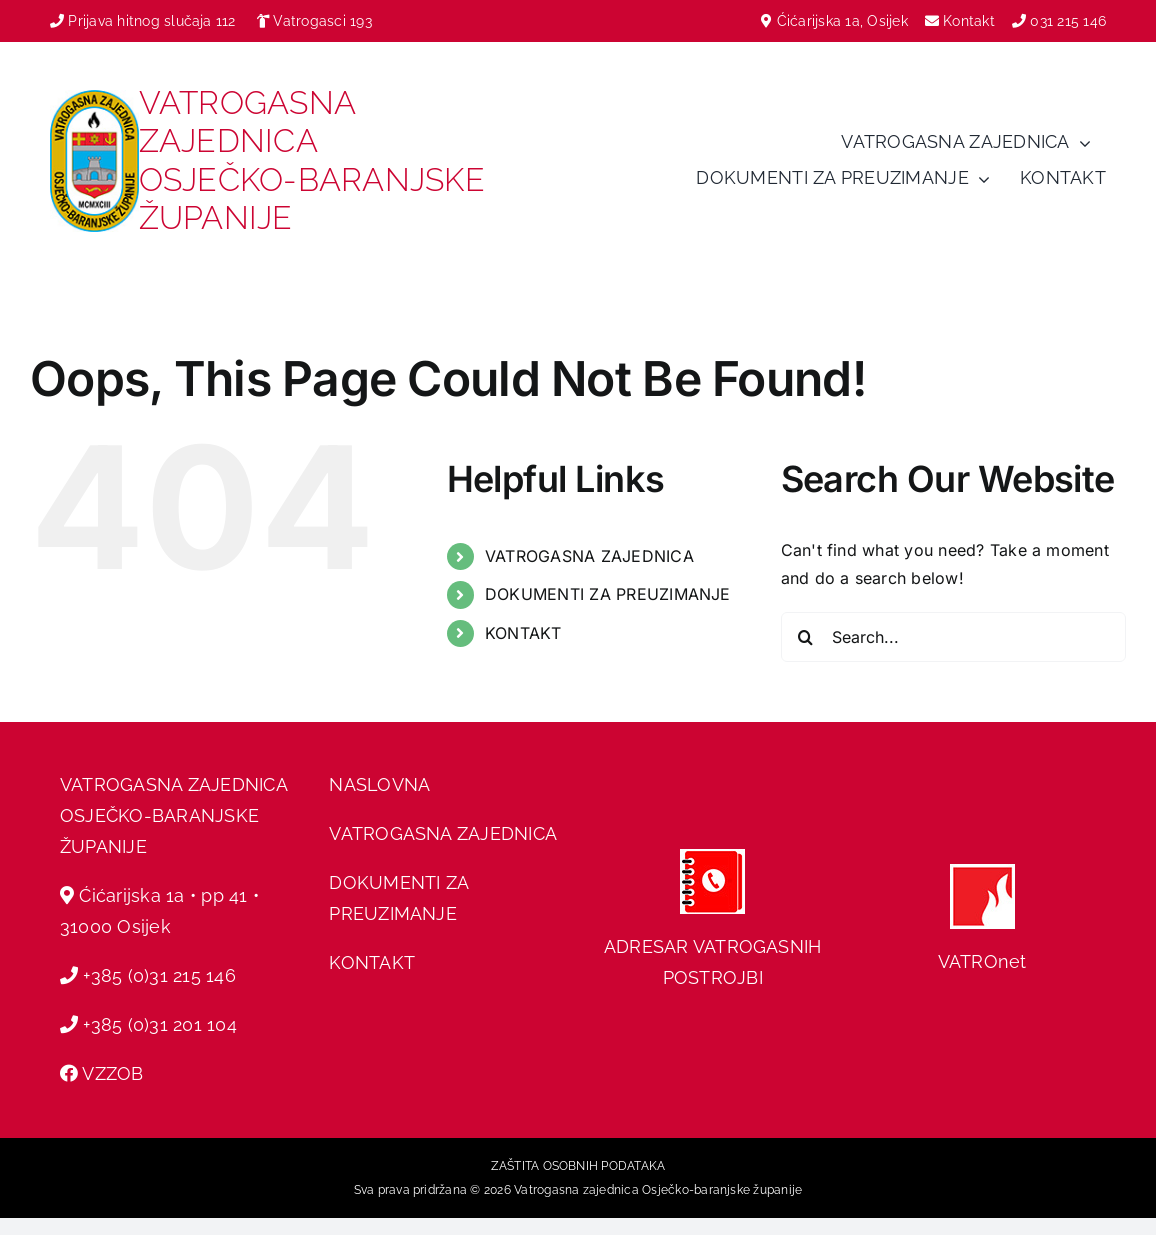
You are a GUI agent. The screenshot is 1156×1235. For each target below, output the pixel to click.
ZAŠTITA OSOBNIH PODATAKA (578, 1166)
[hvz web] (982, 872)
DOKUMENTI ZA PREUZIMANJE (608, 594)
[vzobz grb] (94, 98)
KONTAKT (523, 633)
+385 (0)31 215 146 (159, 975)
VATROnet (982, 961)
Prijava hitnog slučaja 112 (143, 21)
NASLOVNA (379, 784)
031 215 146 (1068, 21)
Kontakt (971, 21)
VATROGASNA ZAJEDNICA (589, 556)
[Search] (806, 637)
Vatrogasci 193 (322, 21)
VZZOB (112, 1073)
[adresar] (712, 857)
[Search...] (953, 637)
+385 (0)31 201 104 (159, 1024)
